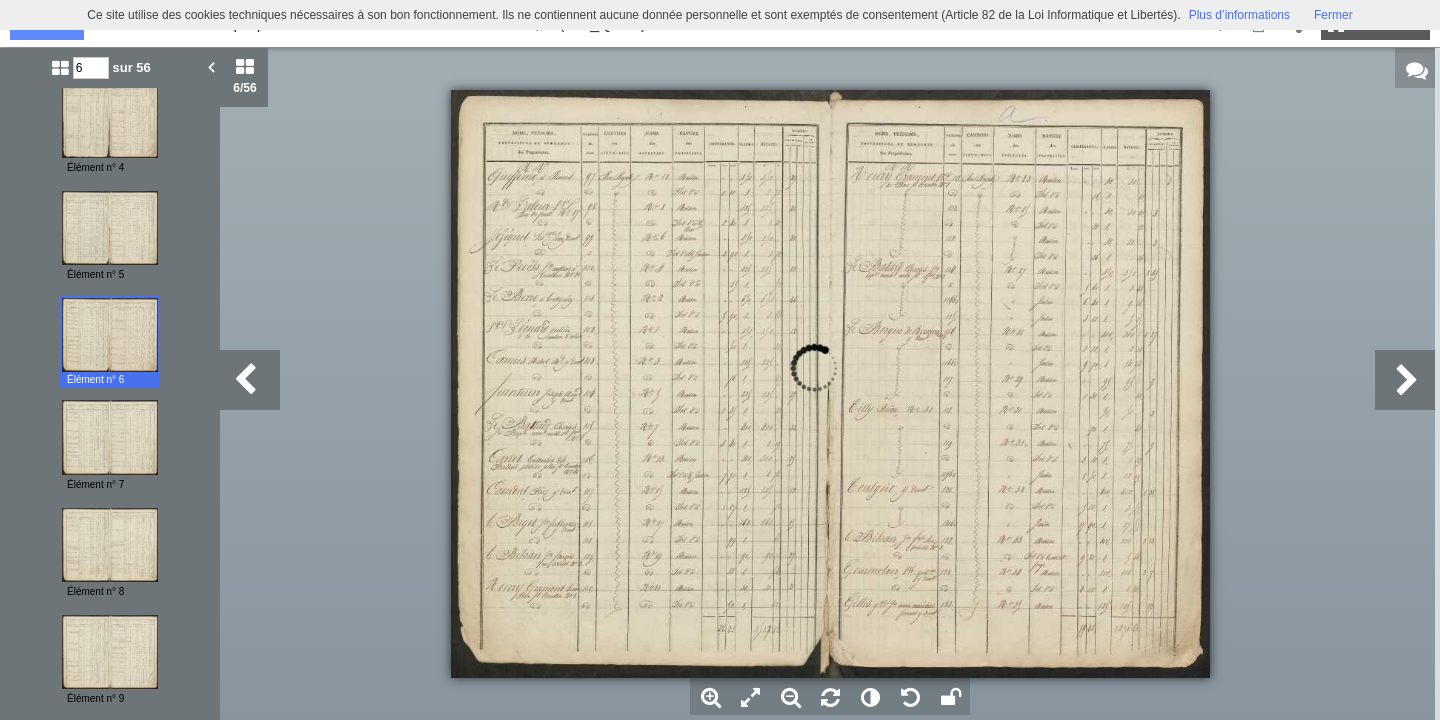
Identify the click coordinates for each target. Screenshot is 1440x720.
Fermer (1333, 15)
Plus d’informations (1239, 15)
